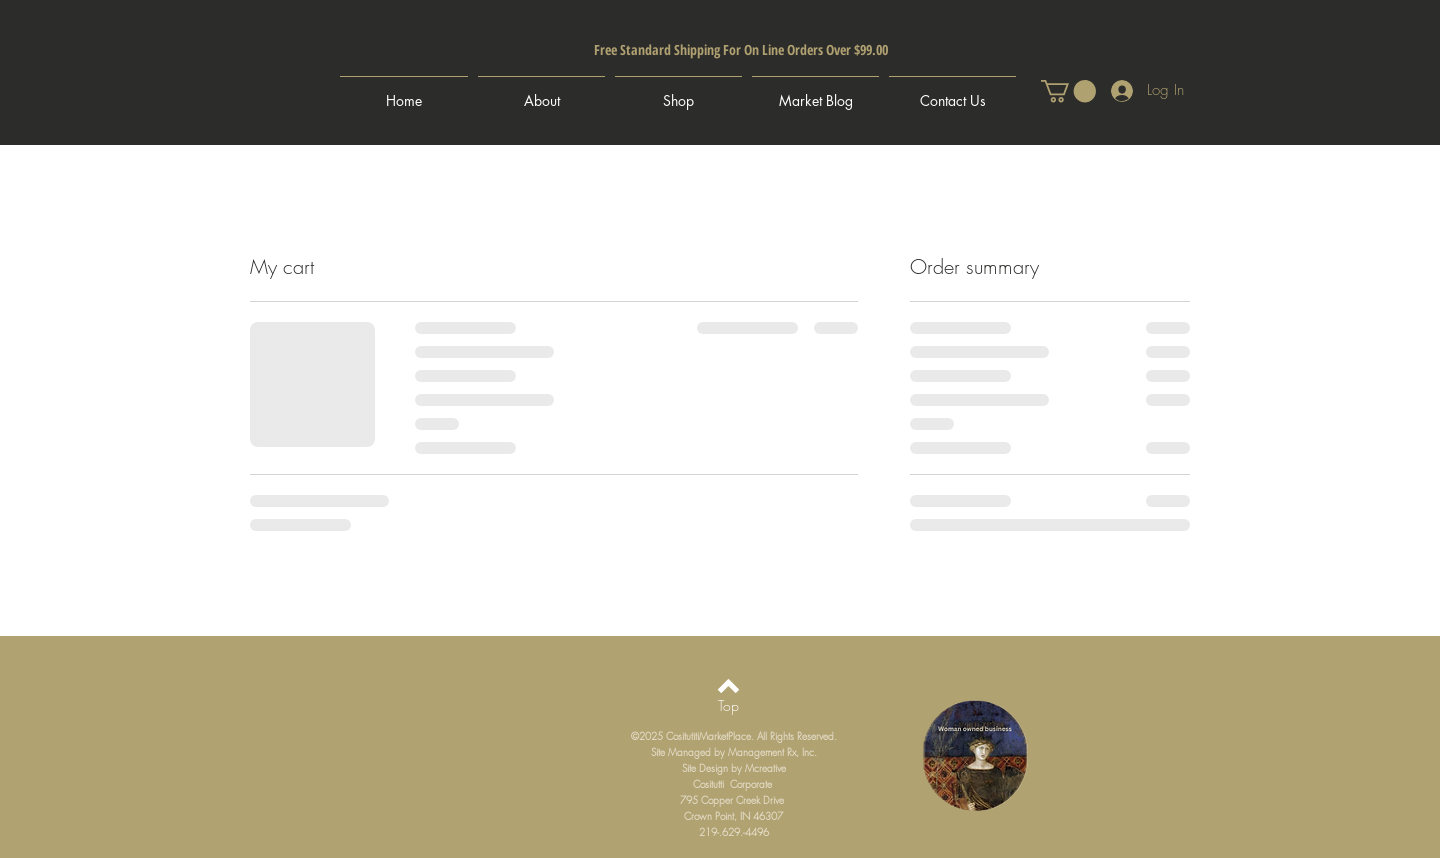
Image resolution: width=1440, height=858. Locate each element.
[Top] (728, 706)
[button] (1068, 91)
